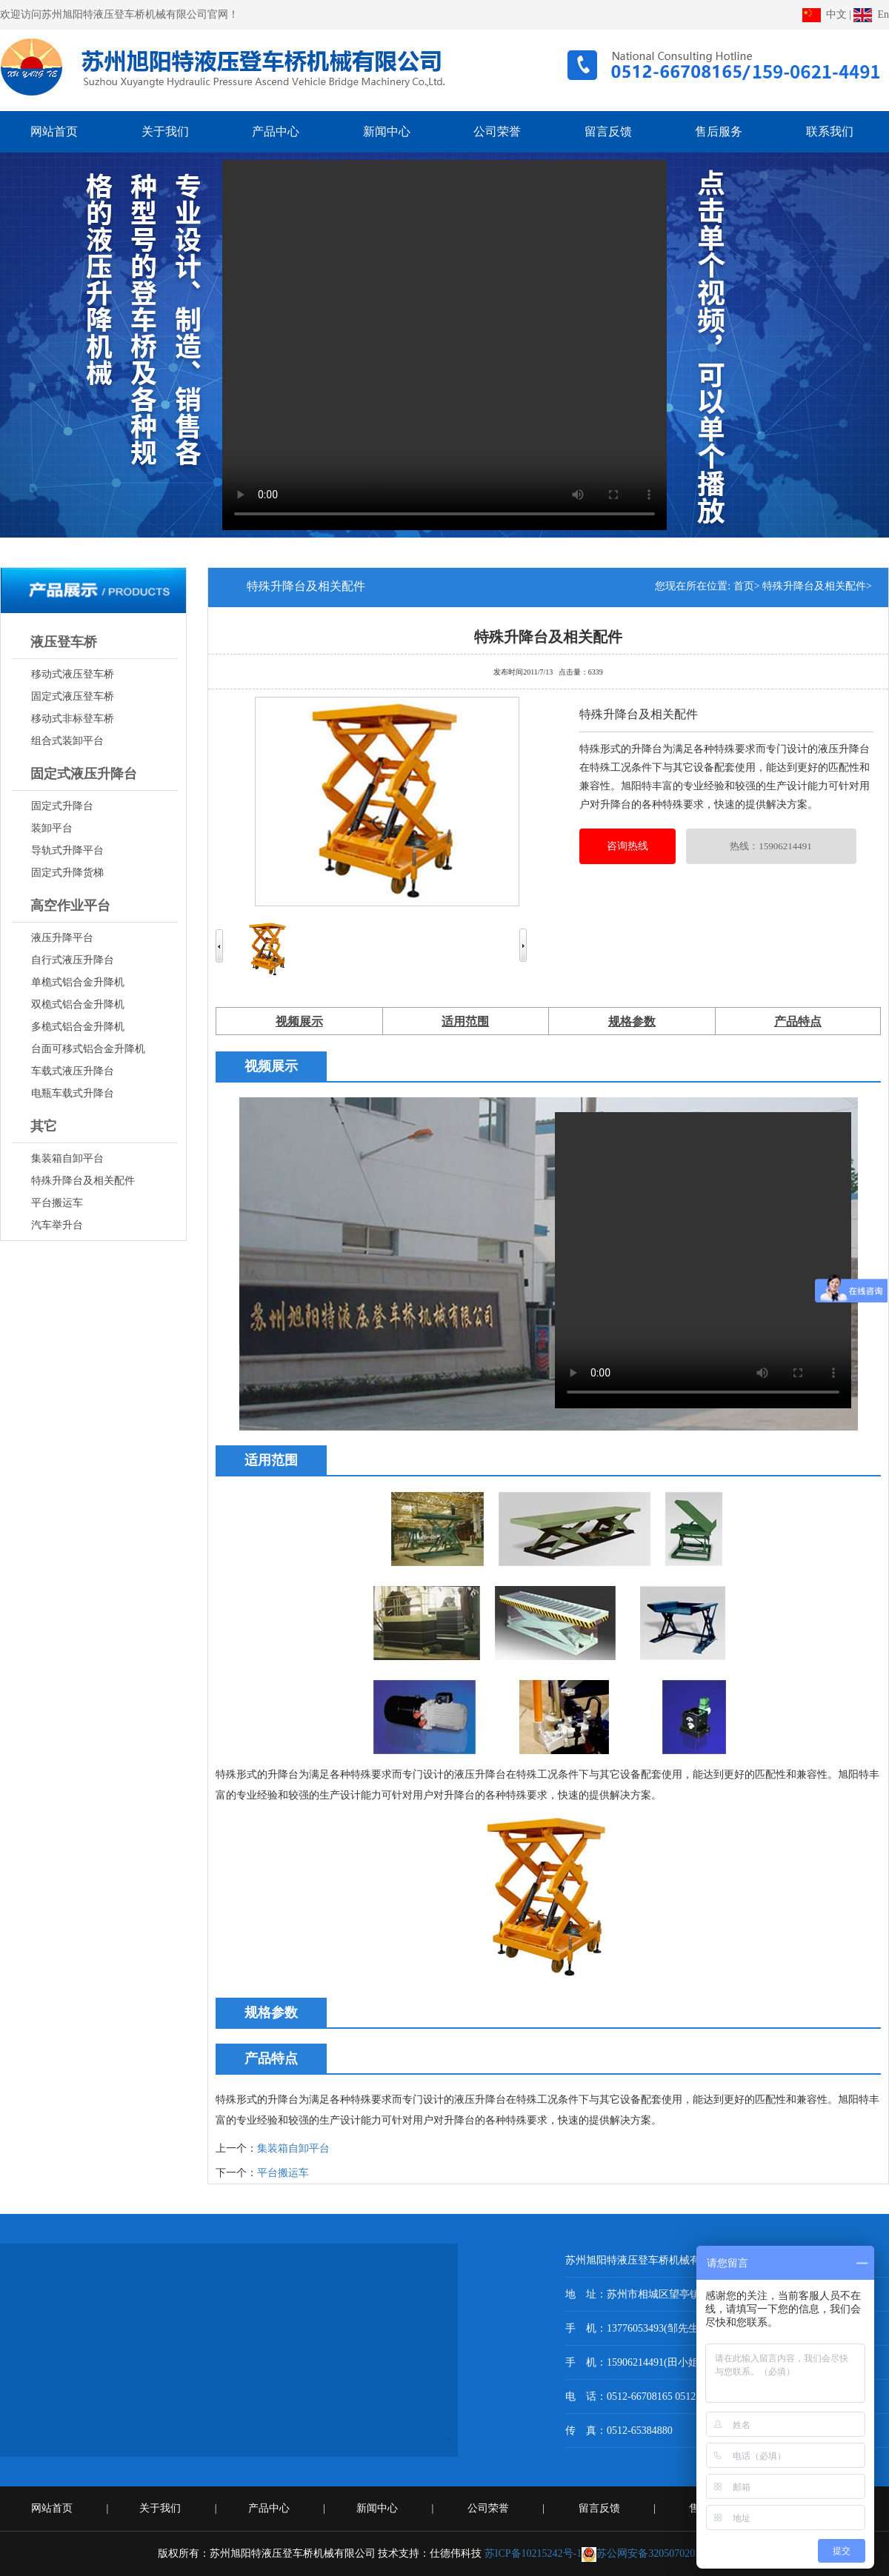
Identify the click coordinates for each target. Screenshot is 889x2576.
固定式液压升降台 (83, 773)
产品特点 (798, 1021)
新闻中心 (378, 2508)
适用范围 (465, 1021)
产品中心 (270, 2508)
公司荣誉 (489, 2508)
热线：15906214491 (771, 846)
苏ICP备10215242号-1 (533, 2553)
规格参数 (632, 1021)
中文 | (826, 14)
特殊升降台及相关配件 (548, 635)
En (871, 14)
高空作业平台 (70, 905)
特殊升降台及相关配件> (817, 586)
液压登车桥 (63, 642)
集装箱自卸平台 (293, 2148)
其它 (43, 1126)
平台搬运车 (283, 2172)
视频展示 (299, 1021)
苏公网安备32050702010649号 (656, 2553)
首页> (746, 586)
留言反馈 (601, 2508)
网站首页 (53, 2508)
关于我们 (161, 2508)
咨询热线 (627, 846)
